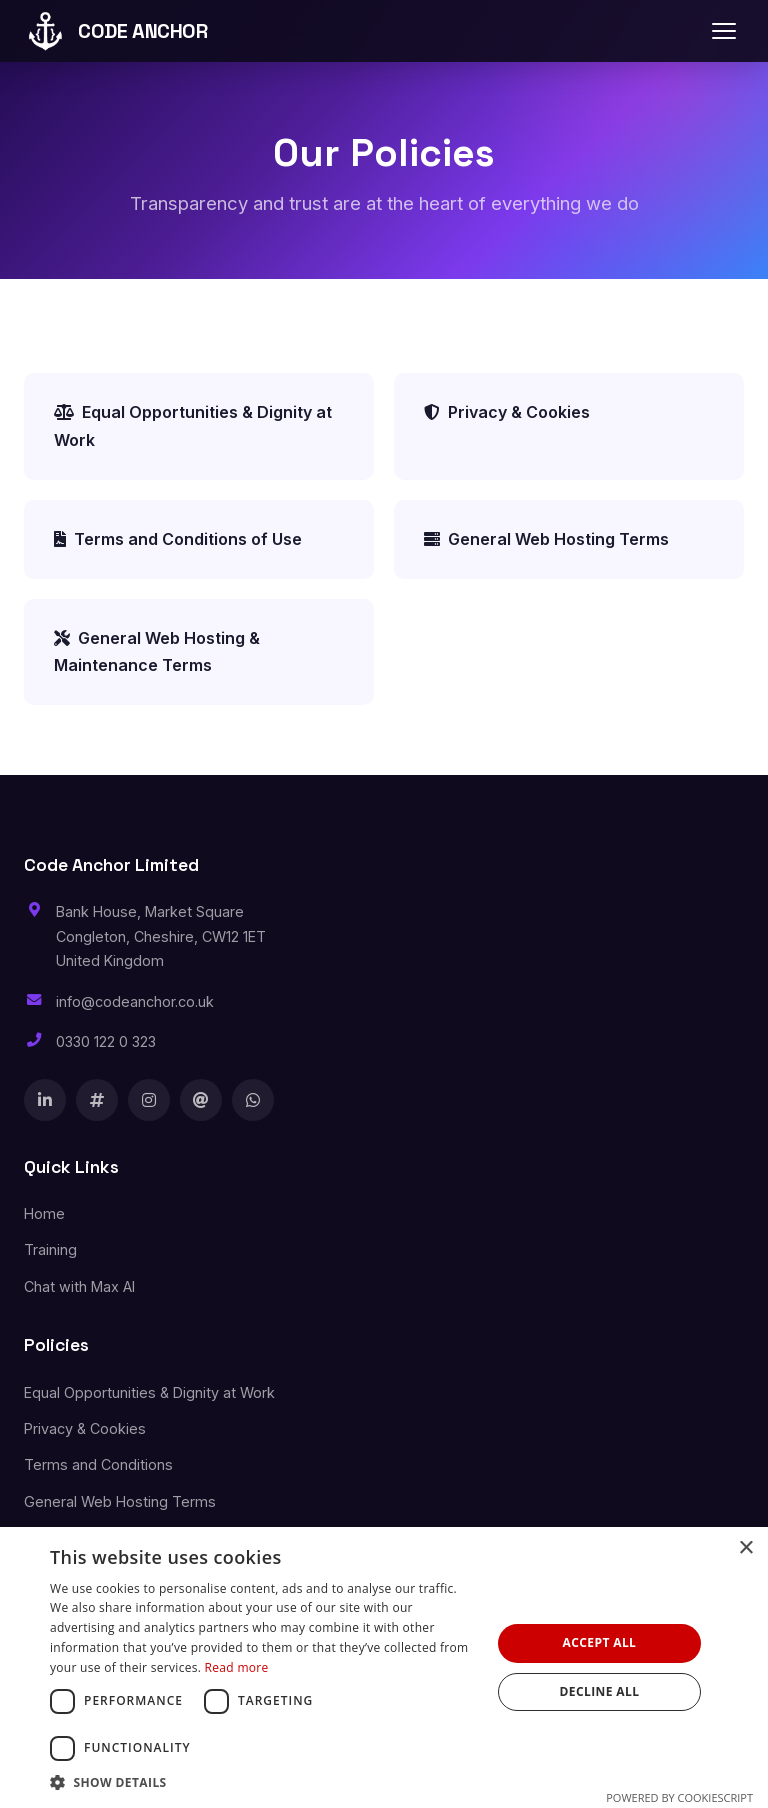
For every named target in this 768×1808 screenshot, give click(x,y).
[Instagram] (149, 1100)
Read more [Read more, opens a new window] (237, 1667)
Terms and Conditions (98, 1464)
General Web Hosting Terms (546, 539)
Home (44, 1213)
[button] (264, 1782)
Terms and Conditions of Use (178, 539)
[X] (97, 1100)
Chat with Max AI (79, 1286)
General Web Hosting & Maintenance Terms (157, 651)
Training (50, 1249)
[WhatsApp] (253, 1100)
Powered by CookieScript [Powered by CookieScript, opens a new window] (679, 1797)
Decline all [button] (600, 1691)
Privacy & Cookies (507, 412)
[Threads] (201, 1100)
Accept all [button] (600, 1642)
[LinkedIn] (45, 1100)
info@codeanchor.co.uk (135, 1001)
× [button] (745, 1548)
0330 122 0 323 (106, 1041)
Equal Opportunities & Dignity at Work (193, 425)
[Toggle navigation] (724, 31)
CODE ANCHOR (116, 31)
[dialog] (384, 1667)
